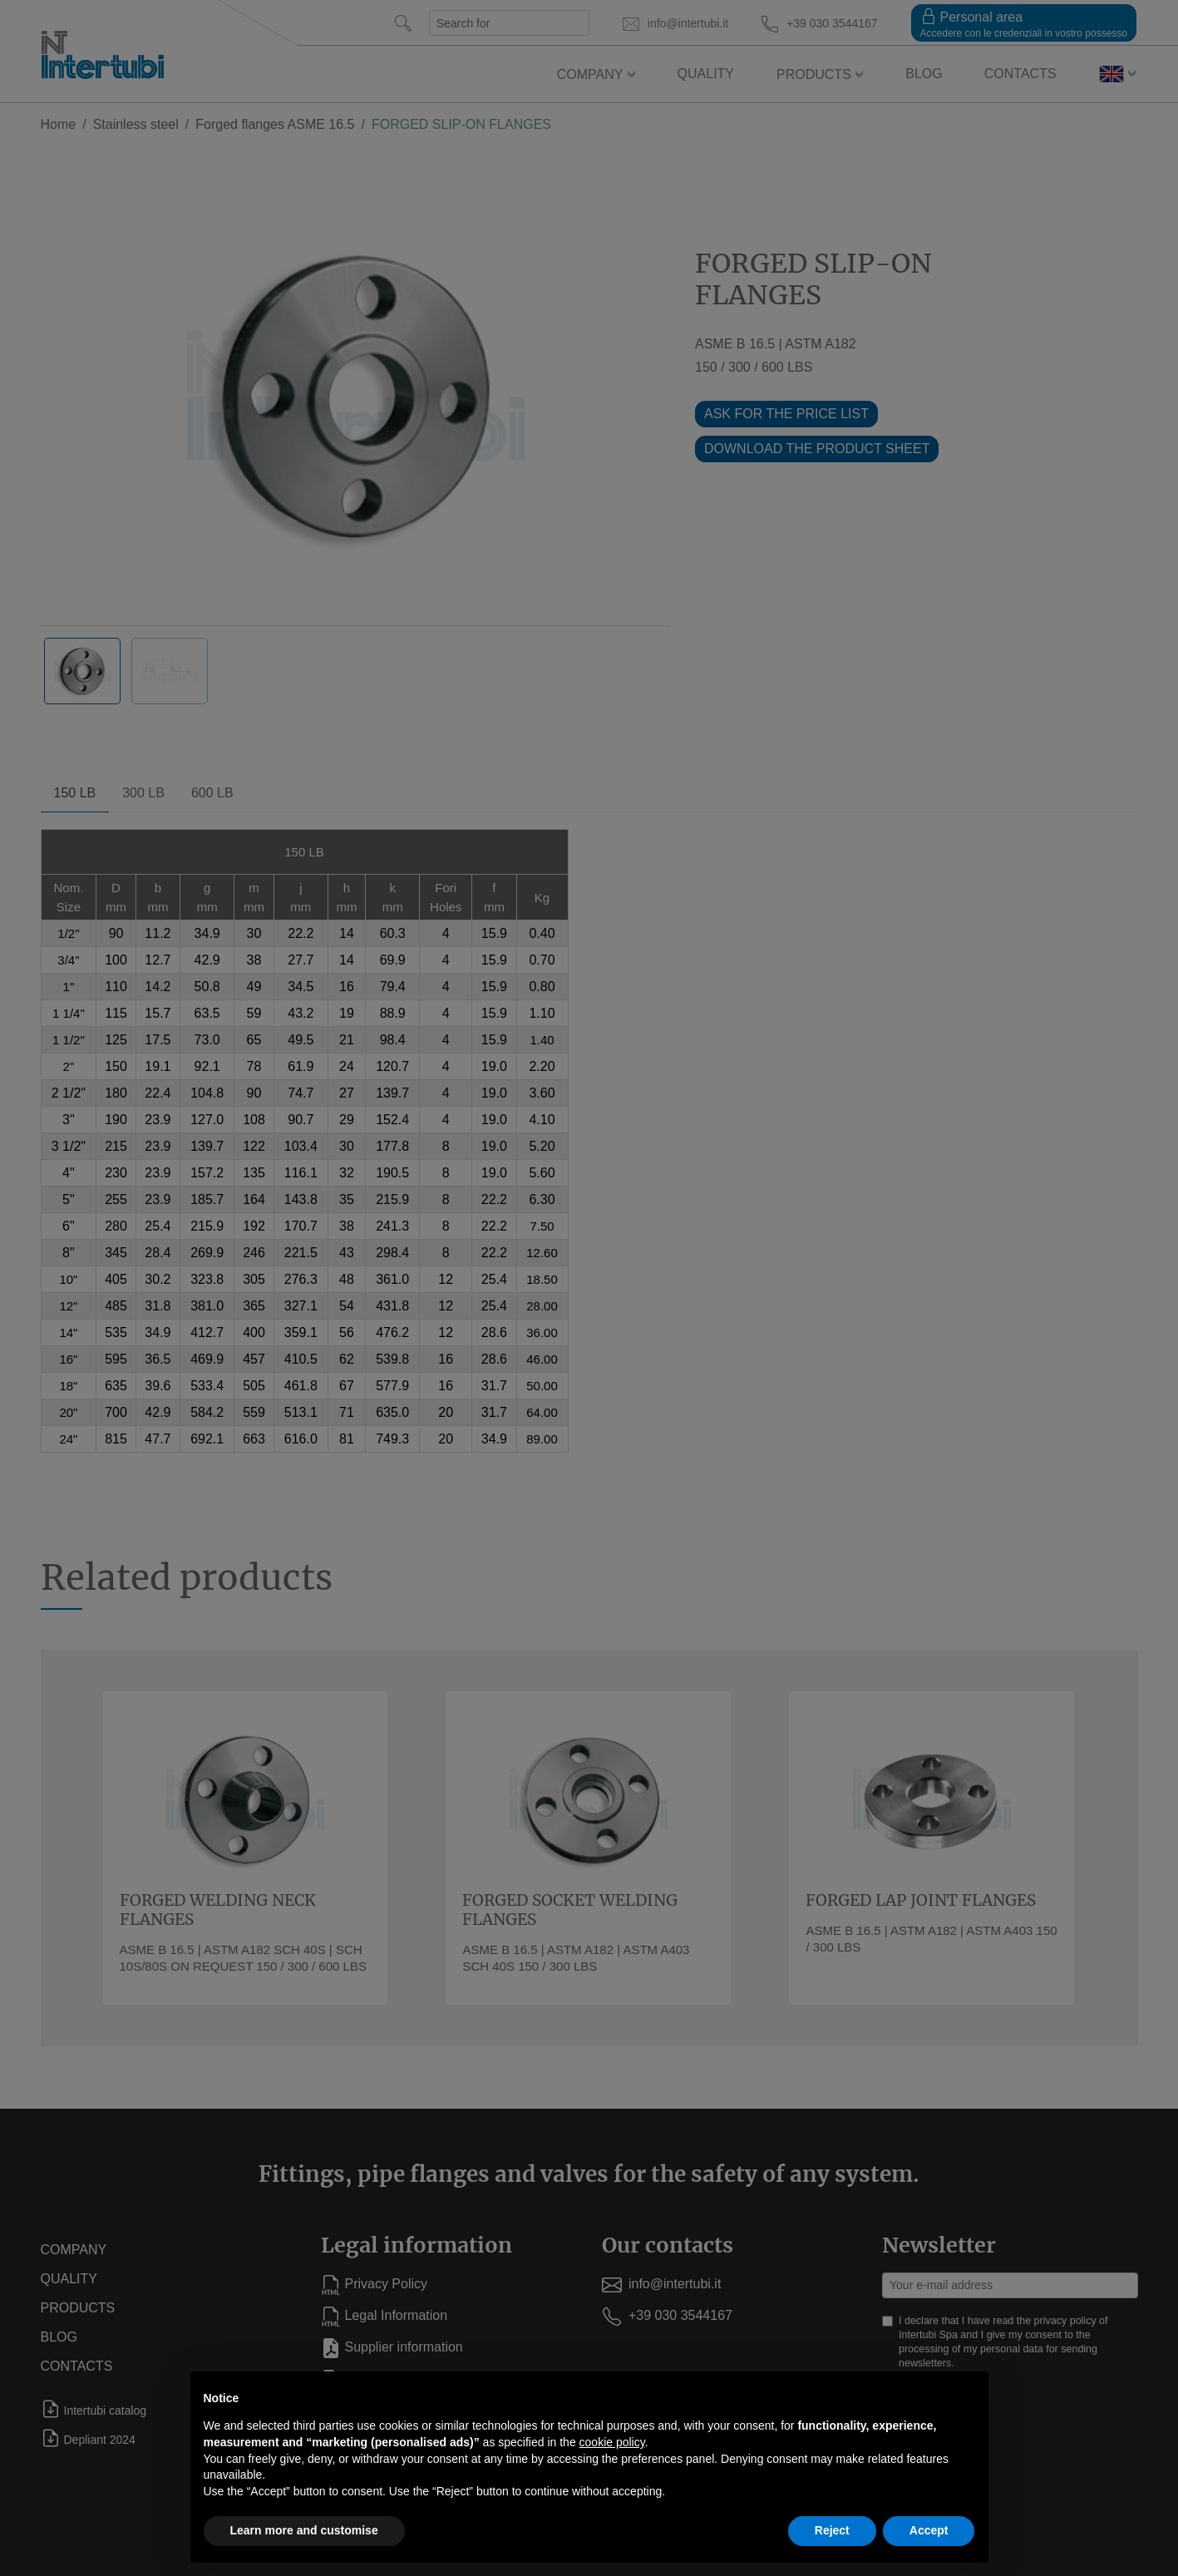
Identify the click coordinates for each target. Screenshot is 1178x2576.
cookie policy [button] (612, 2442)
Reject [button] (832, 2530)
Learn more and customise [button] (304, 2530)
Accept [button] (929, 2530)
